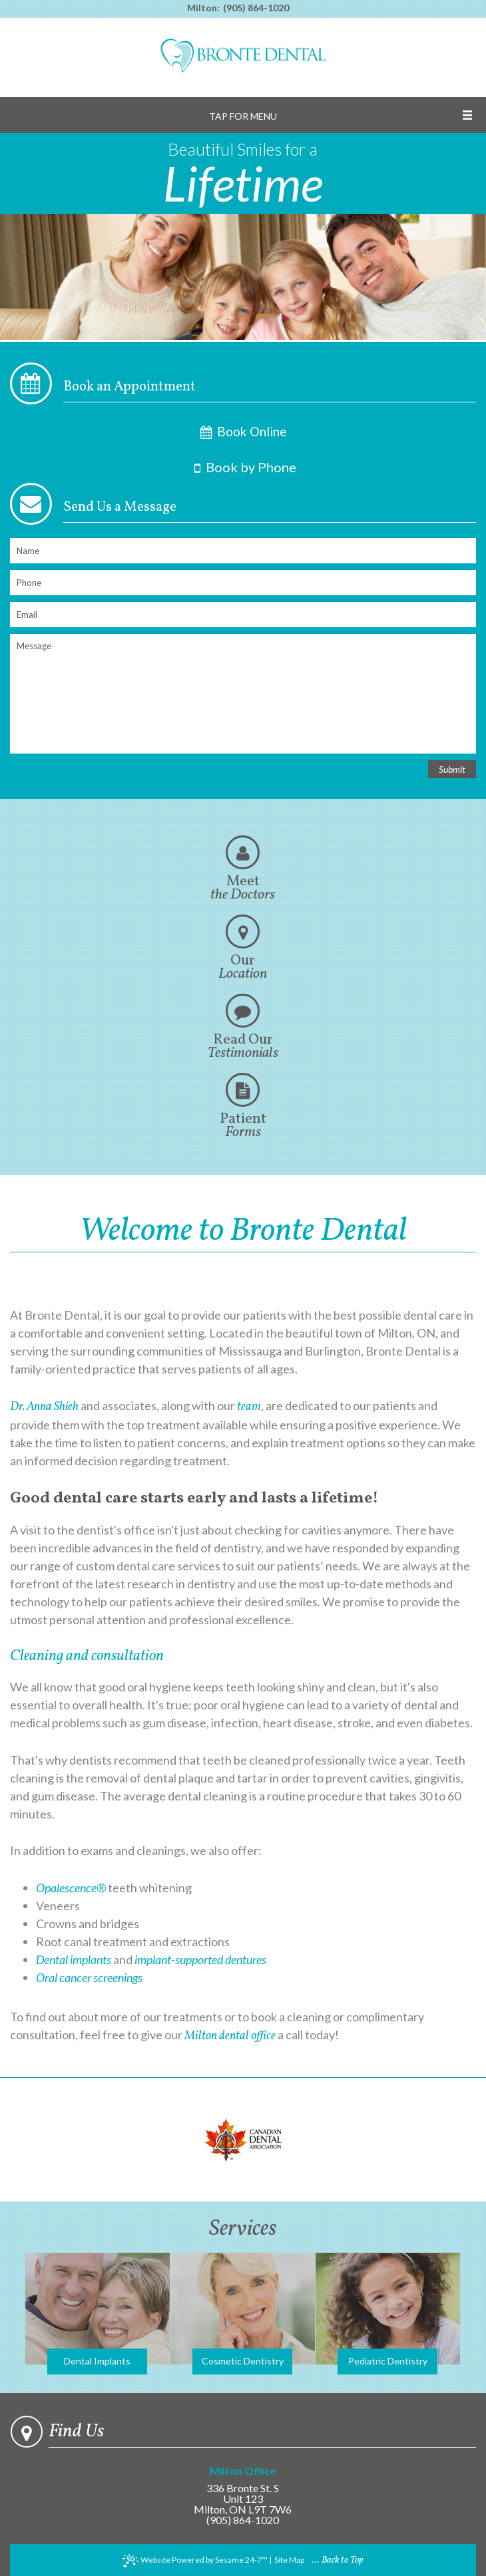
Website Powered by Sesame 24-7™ (195, 2560)
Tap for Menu (243, 116)
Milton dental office (230, 2036)
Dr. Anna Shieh (44, 1407)
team (249, 1407)
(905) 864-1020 (256, 8)
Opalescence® (71, 1887)
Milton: (203, 8)
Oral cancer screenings (89, 1977)
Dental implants (73, 1959)
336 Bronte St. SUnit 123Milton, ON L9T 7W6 (242, 2490)
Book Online (242, 432)
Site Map (289, 2560)
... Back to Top (338, 2560)
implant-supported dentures (200, 1959)
